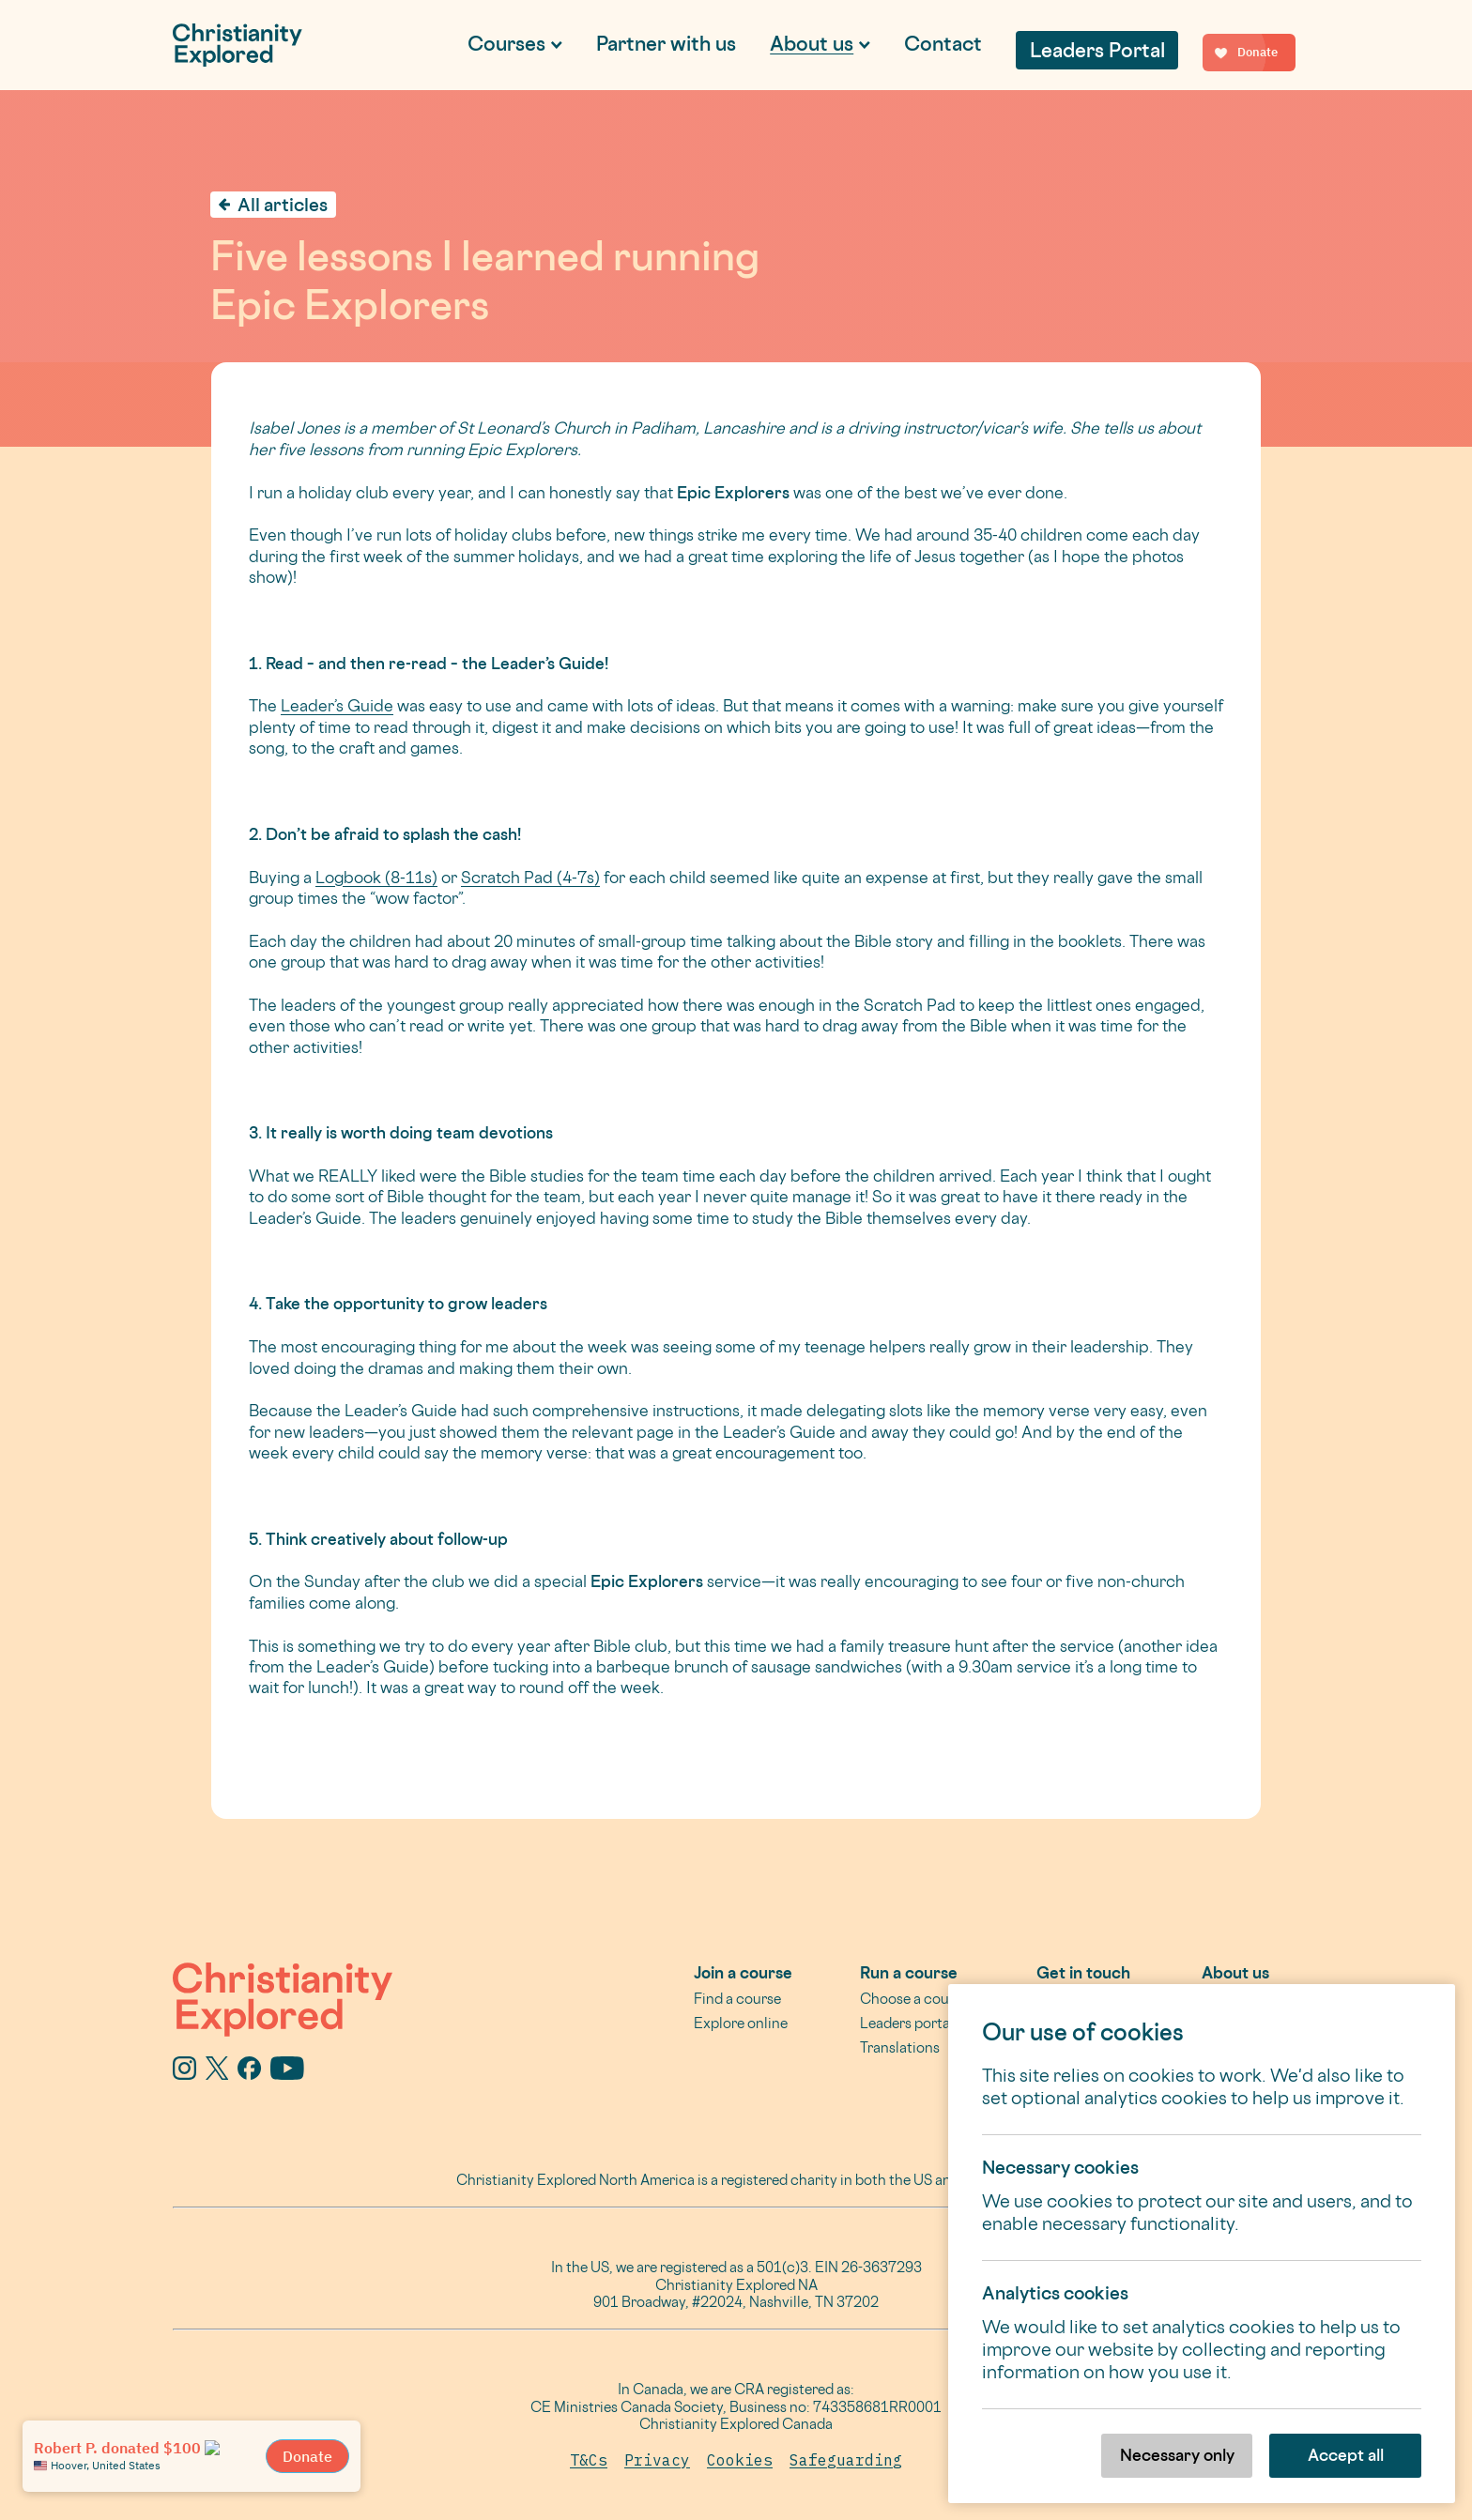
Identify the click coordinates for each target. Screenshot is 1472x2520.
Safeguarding (846, 2460)
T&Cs (588, 2460)
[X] (217, 2073)
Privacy (657, 2460)
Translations (900, 2047)
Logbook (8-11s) (376, 877)
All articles (283, 204)
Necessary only (1177, 2455)
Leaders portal (907, 2023)
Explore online (741, 2023)
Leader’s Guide (337, 705)
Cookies (740, 2460)
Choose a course (914, 1999)
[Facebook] (249, 2073)
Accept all (1346, 2455)
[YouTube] (287, 2073)
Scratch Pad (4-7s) (530, 877)
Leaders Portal (1097, 50)
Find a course (737, 1999)
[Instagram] (184, 2073)
